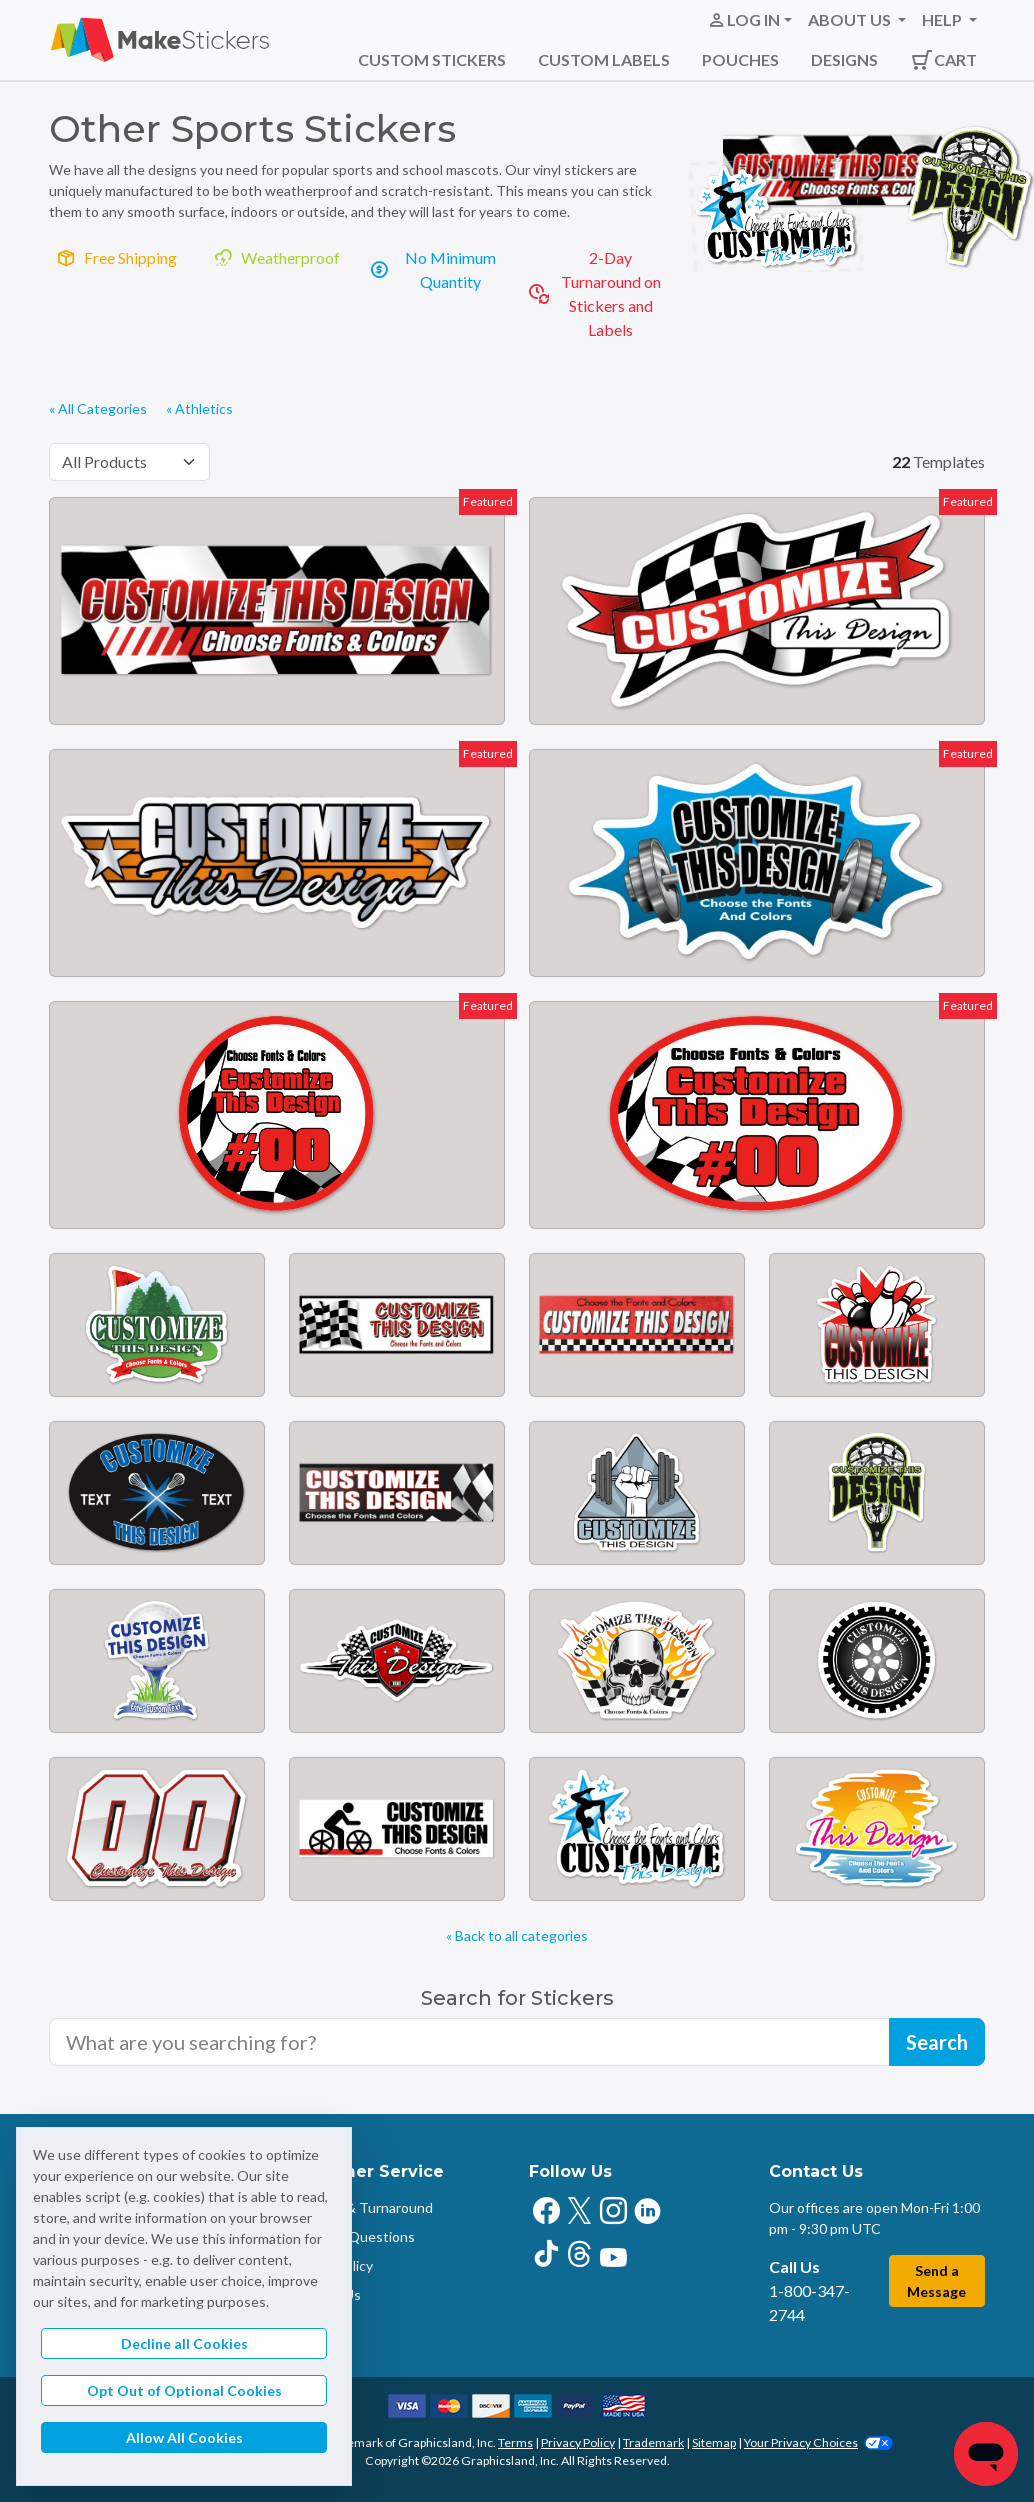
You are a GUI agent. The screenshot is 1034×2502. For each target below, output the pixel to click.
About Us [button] (851, 19)
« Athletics (199, 408)
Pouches (740, 59)
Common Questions (352, 2236)
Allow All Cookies (184, 2437)
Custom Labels (604, 59)
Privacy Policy (578, 2442)
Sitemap (714, 2442)
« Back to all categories (517, 1935)
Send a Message (936, 2281)
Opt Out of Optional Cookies (184, 2390)
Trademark (653, 2442)
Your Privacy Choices (818, 2442)
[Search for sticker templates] (469, 2042)
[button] (749, 20)
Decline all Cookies (184, 2343)
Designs (844, 59)
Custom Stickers (432, 59)
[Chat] (986, 2454)
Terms (515, 2442)
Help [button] (943, 19)
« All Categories (98, 408)
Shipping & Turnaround (361, 2207)
